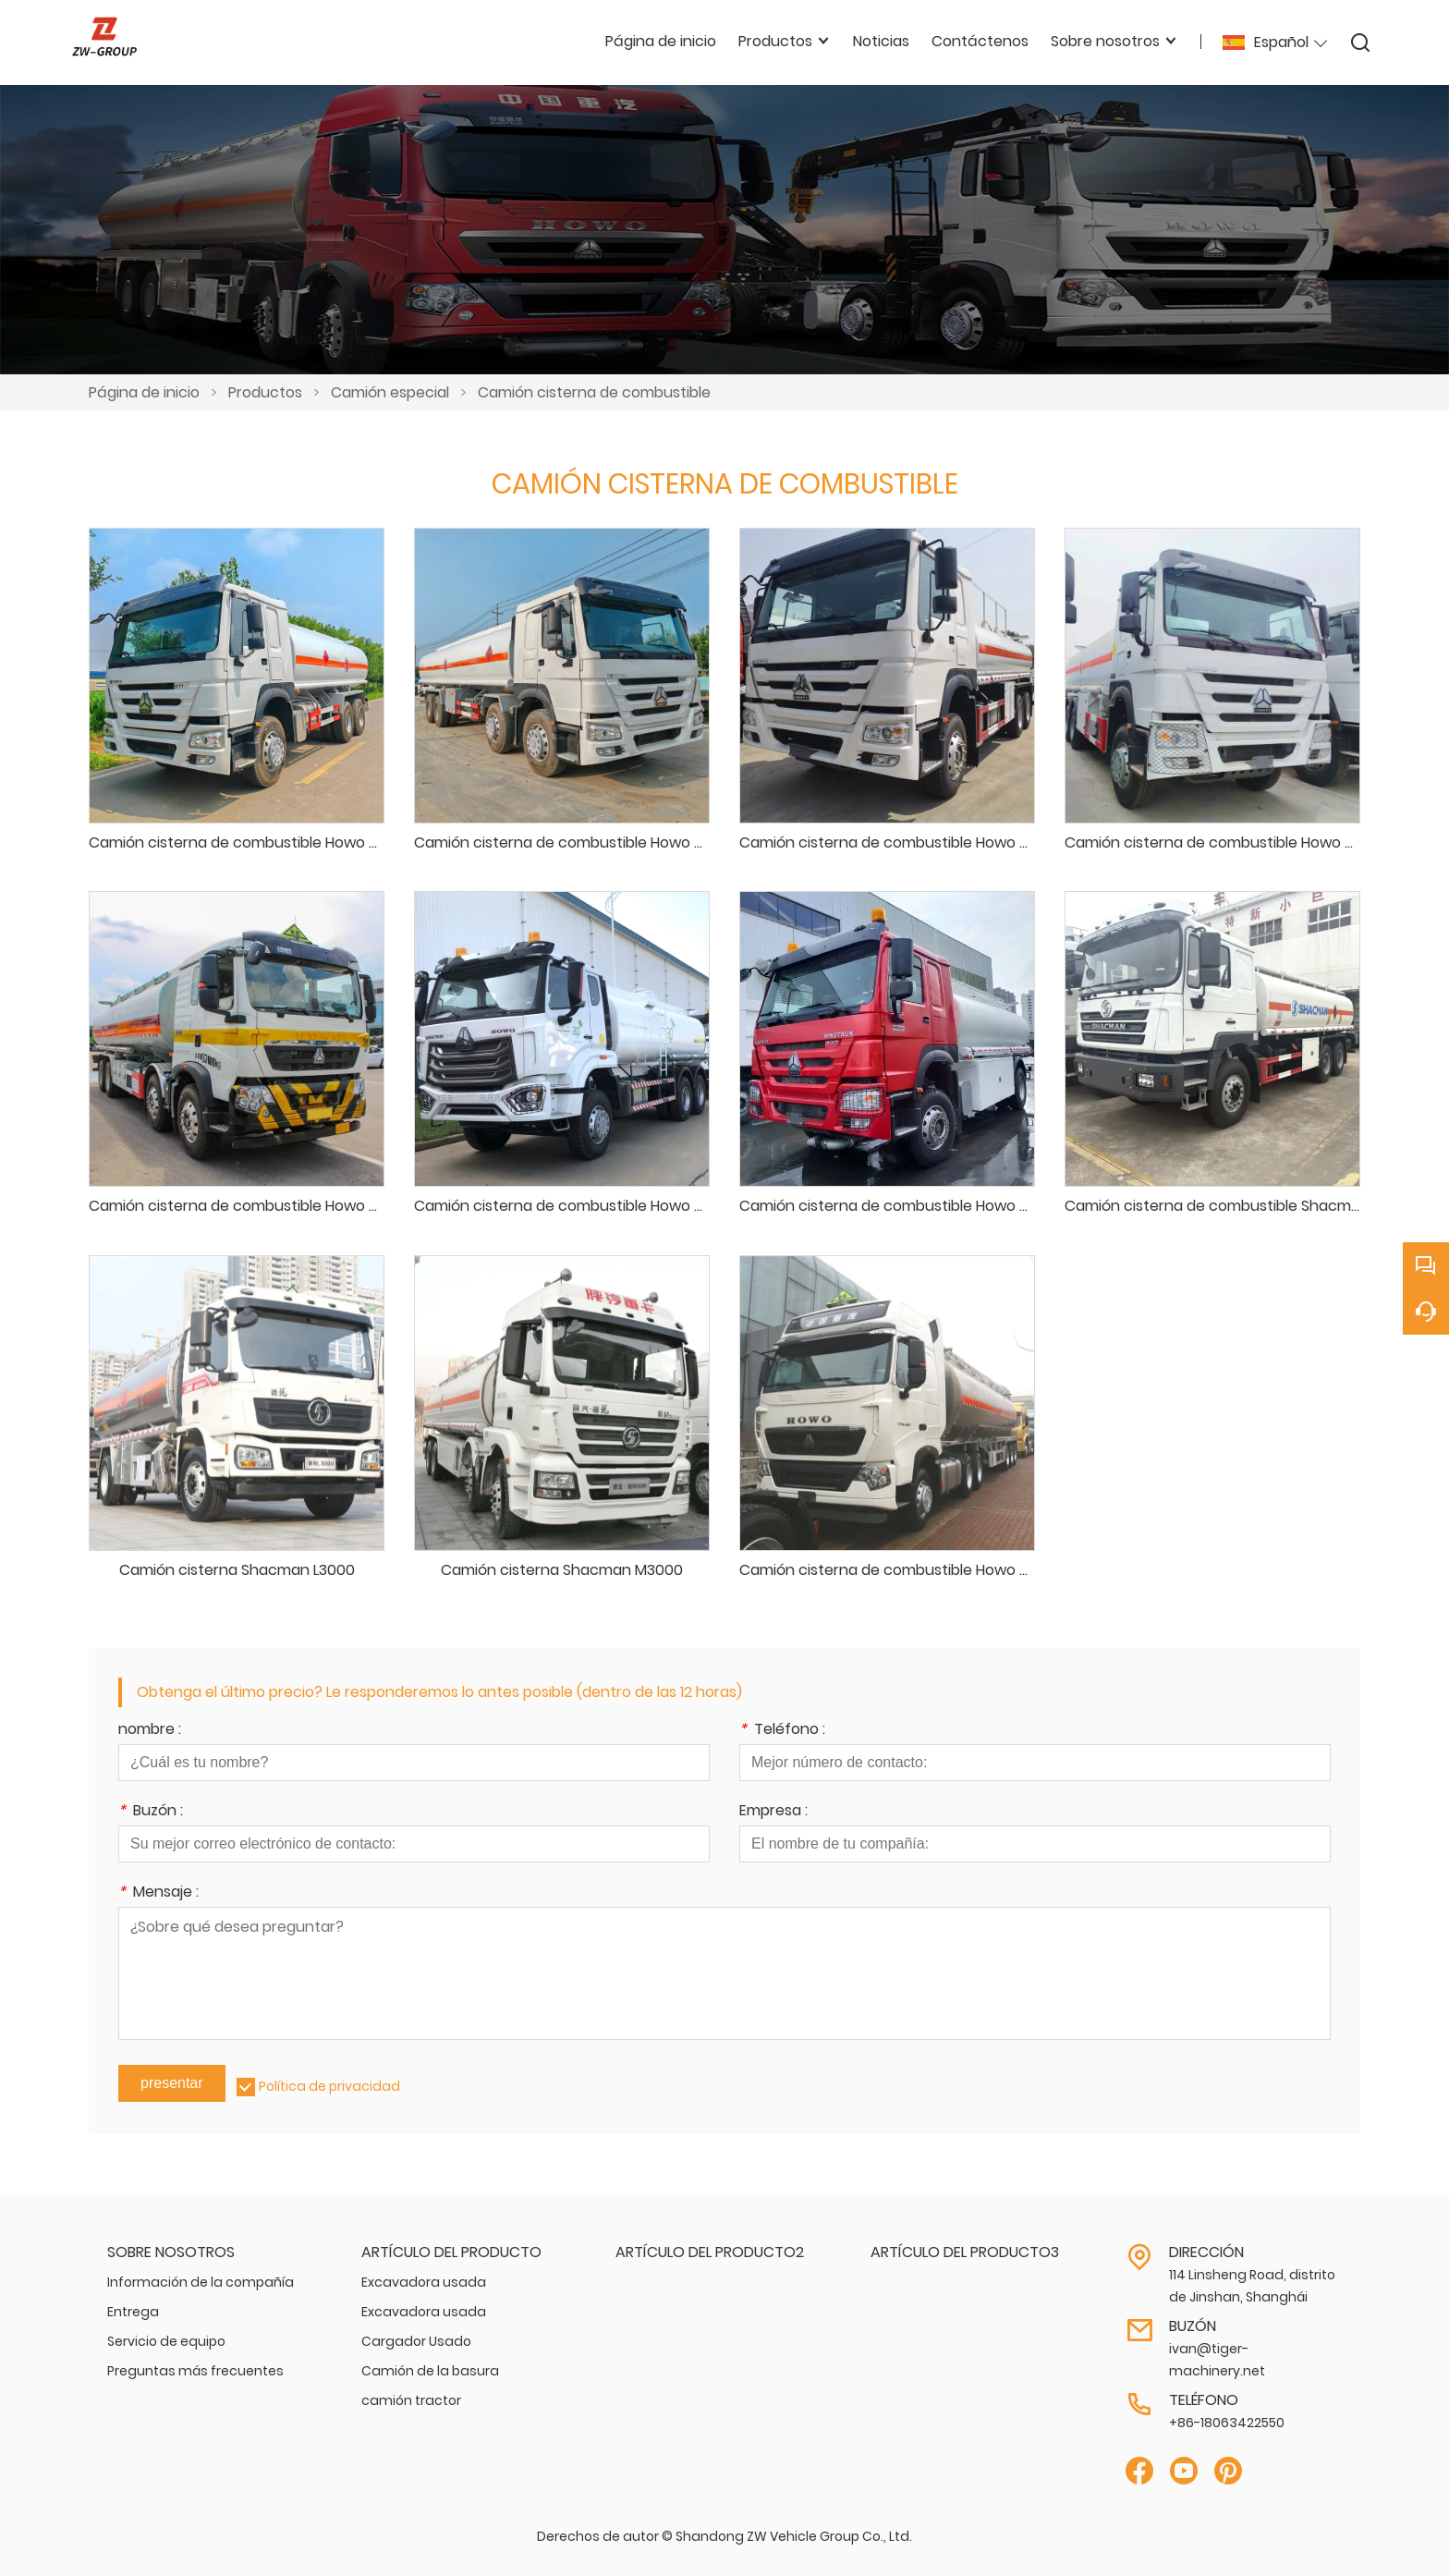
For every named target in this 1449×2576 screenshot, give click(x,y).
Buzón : (150, 1812)
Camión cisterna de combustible (594, 392)
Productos (265, 392)
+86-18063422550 (1227, 2422)
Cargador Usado (416, 2341)
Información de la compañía (200, 2282)
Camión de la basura (430, 2371)
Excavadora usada (423, 2282)
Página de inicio (144, 392)
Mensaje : (158, 1893)
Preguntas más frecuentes (195, 2371)
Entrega (133, 2311)
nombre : (149, 1731)
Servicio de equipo (166, 2341)
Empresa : (773, 1812)
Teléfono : (782, 1731)
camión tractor (411, 2400)
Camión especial (390, 392)
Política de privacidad (329, 2086)
